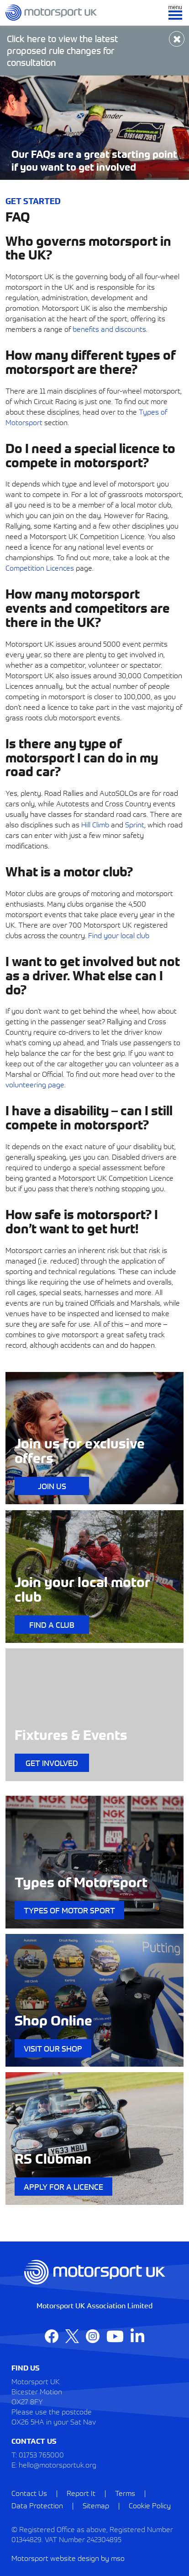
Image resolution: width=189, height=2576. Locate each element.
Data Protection (37, 2505)
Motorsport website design (55, 2557)
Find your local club (118, 935)
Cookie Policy (150, 2505)
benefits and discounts (109, 328)
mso (118, 2557)
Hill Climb (95, 824)
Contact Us (29, 2492)
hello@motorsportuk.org (57, 2464)
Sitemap (96, 2505)
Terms (125, 2492)
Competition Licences (39, 567)
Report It (81, 2492)
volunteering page (34, 1084)
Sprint (134, 824)
